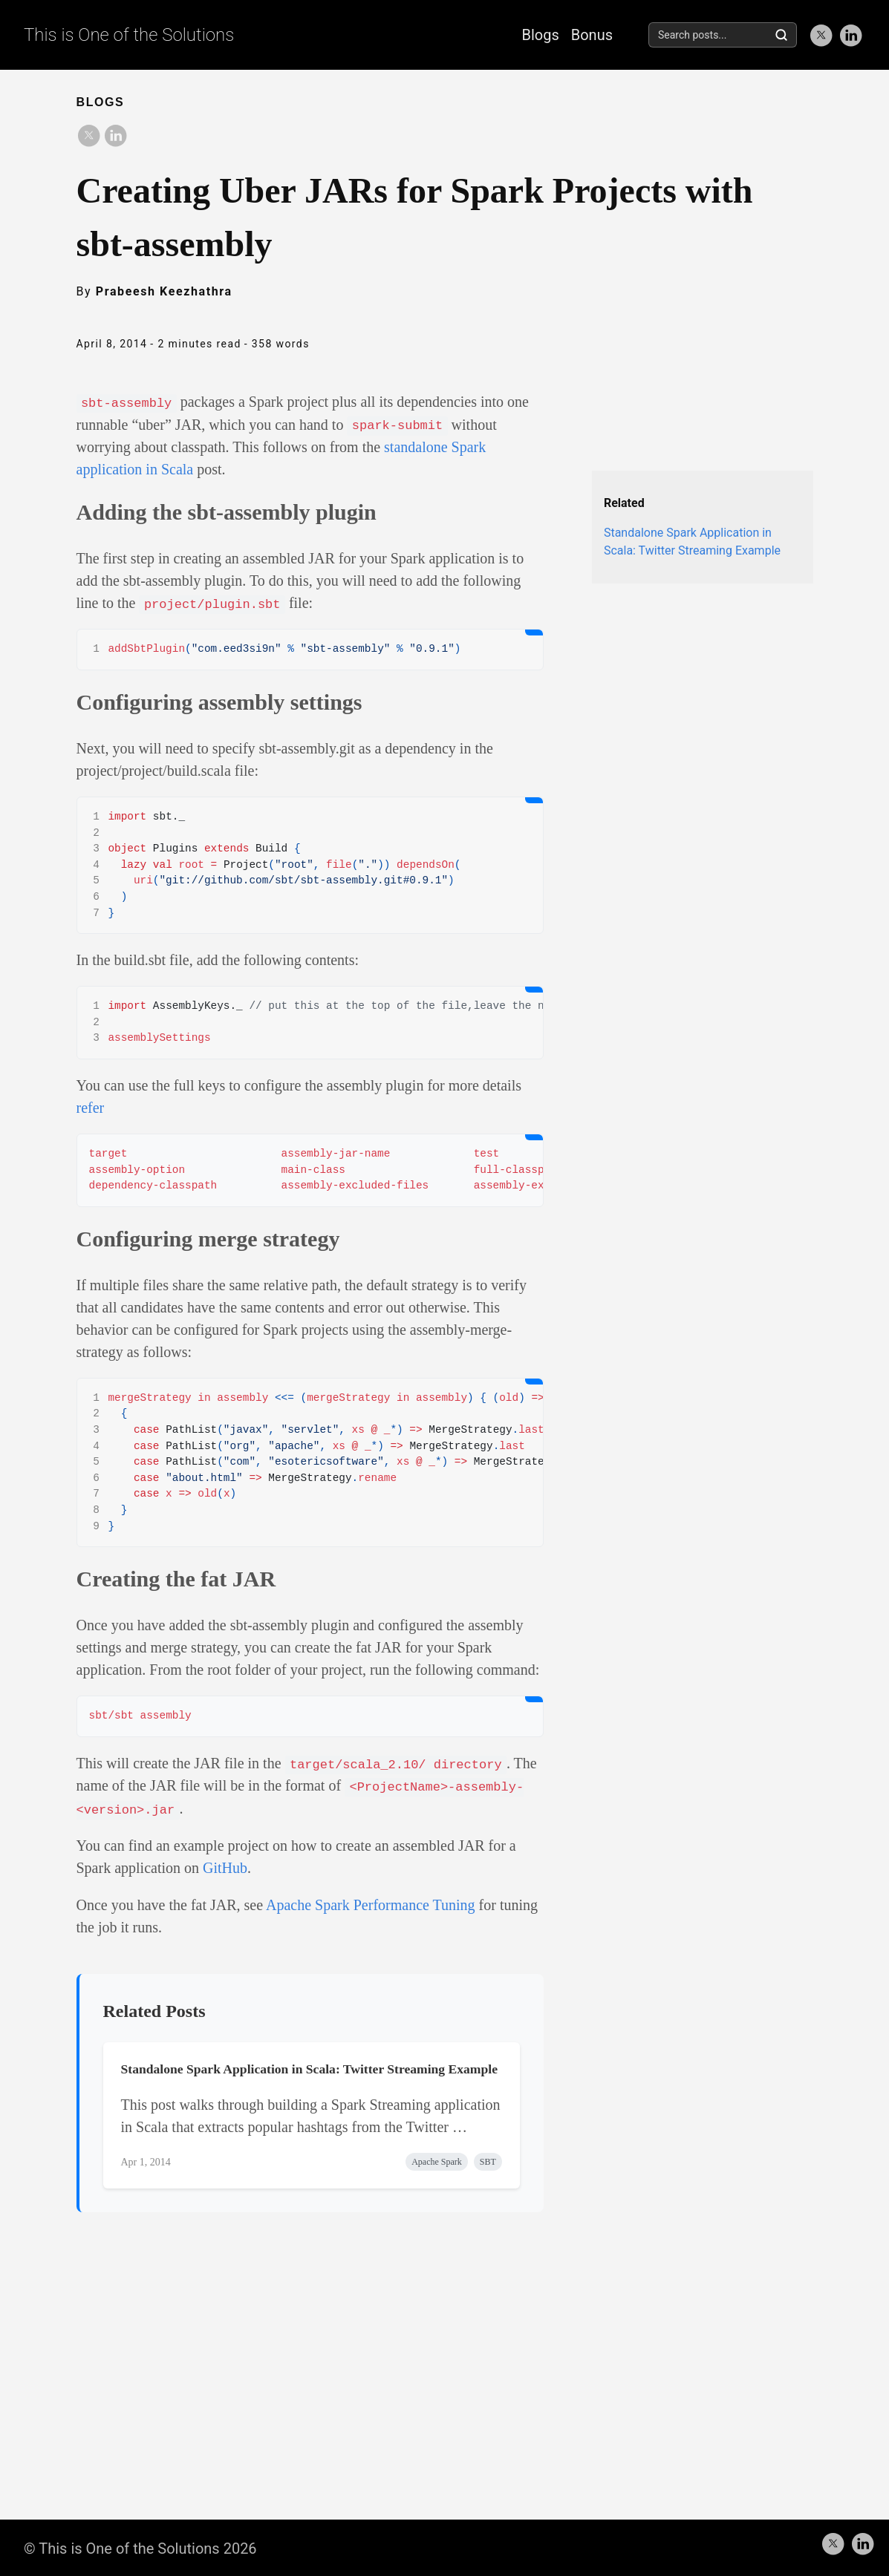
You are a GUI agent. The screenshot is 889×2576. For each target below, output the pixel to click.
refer (90, 1106)
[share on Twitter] (88, 135)
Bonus (592, 35)
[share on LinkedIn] (115, 135)
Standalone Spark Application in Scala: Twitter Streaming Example (309, 2066)
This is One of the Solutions (129, 34)
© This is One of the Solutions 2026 (140, 2546)
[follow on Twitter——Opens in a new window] (821, 35)
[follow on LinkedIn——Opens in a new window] (850, 35)
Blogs (540, 35)
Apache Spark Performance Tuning (370, 1903)
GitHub (225, 1865)
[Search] (781, 35)
